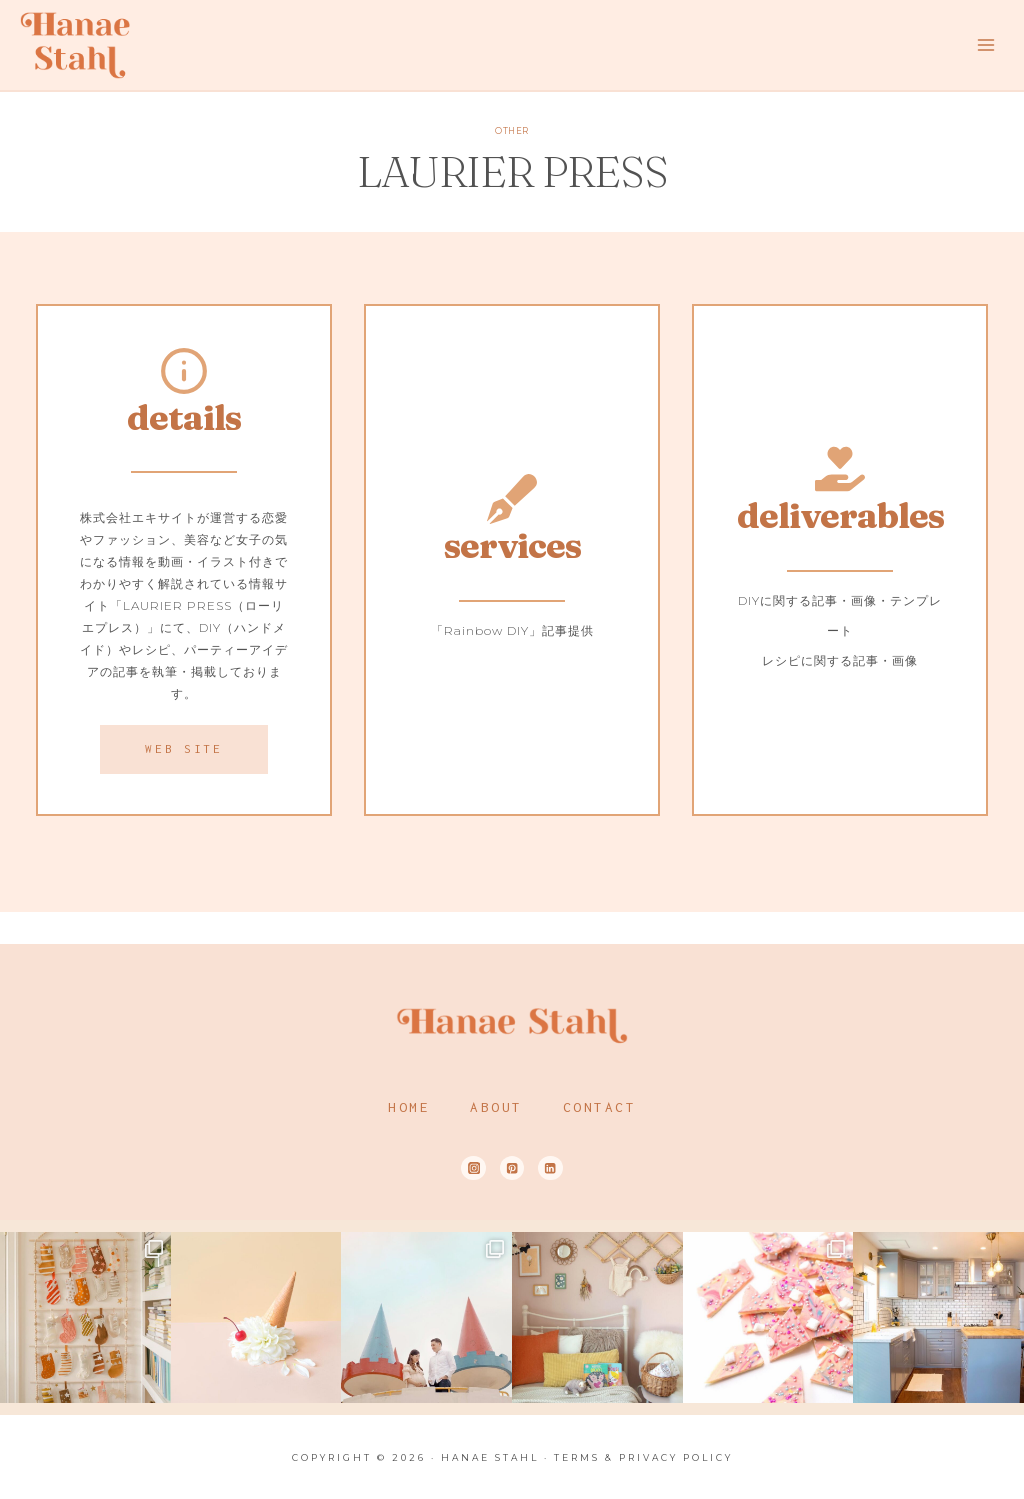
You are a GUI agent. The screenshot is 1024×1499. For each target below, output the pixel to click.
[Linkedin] (550, 1168)
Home (409, 1107)
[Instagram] (473, 1168)
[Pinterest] (512, 1168)
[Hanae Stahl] (75, 44)
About (496, 1107)
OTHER (511, 131)
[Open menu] (985, 44)
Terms (577, 1457)
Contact (600, 1107)
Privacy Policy (676, 1457)
